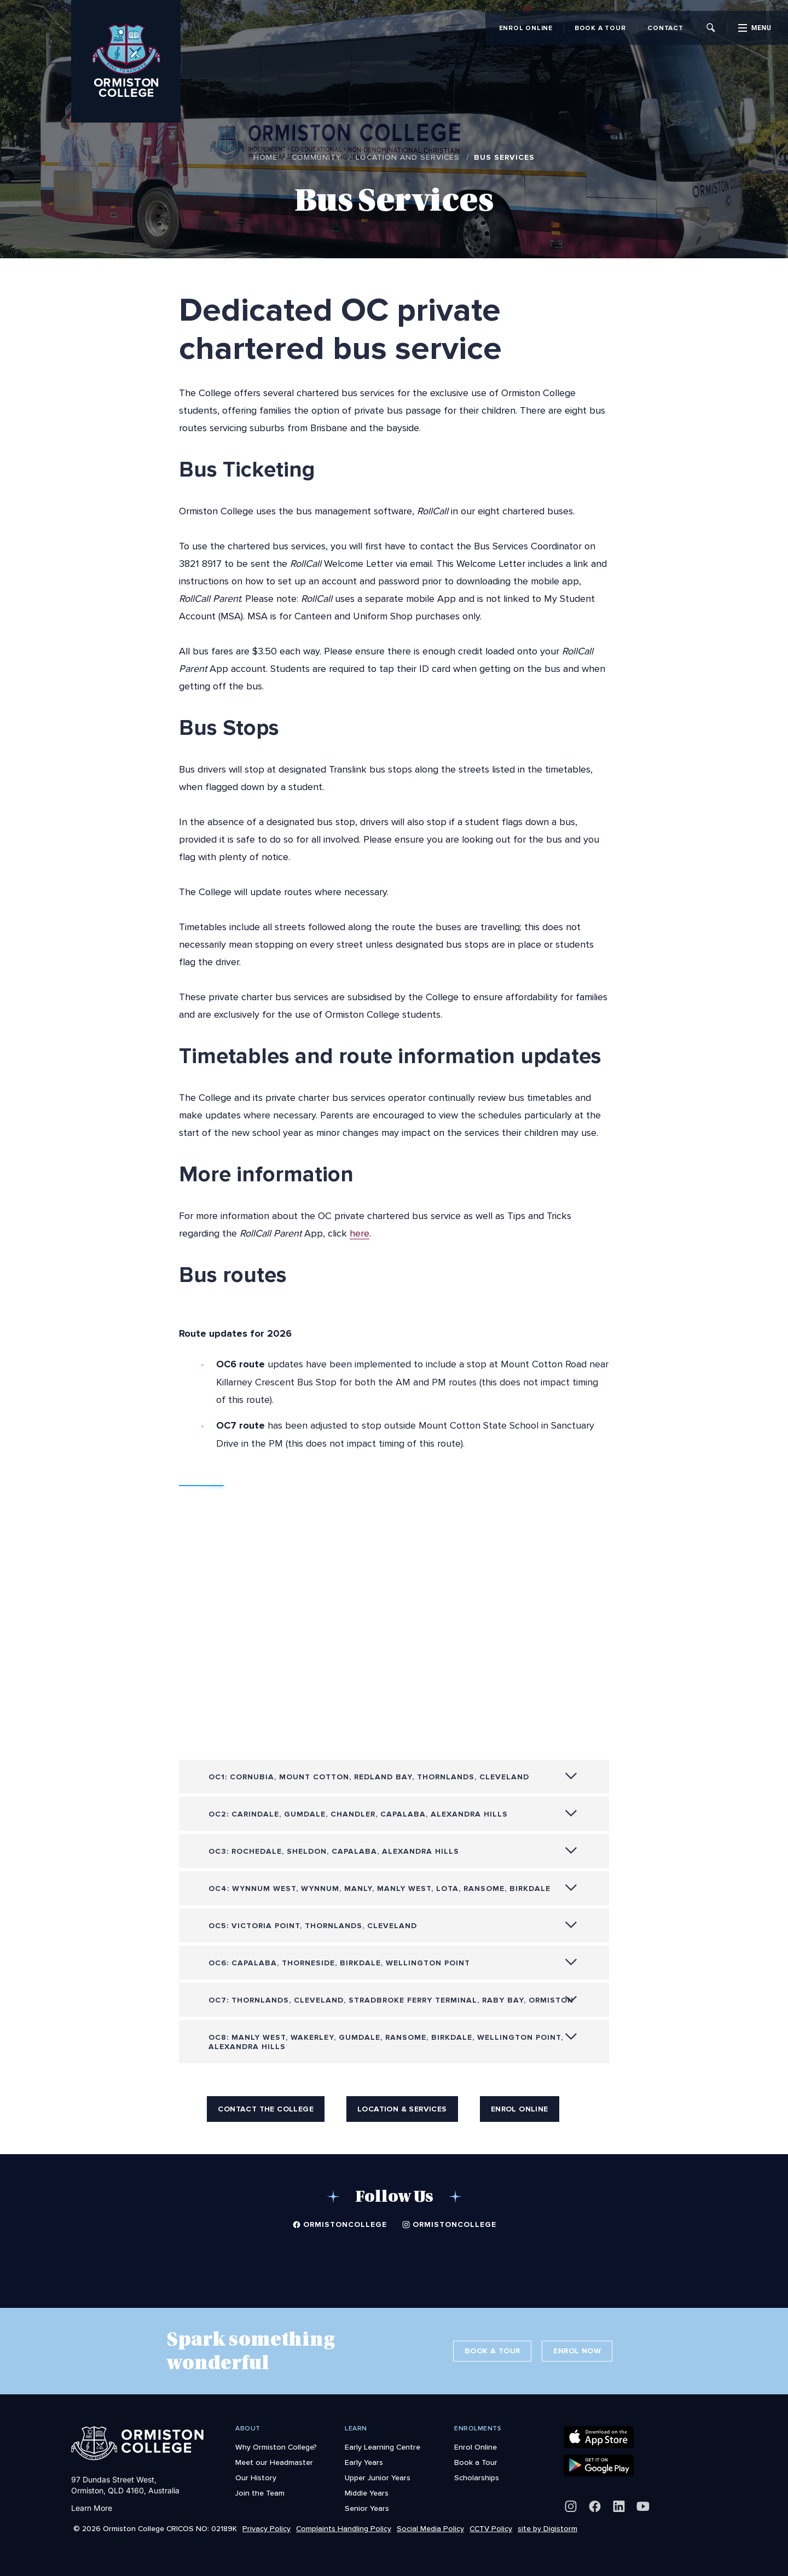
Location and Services (408, 157)
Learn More (91, 2508)
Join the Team (260, 2492)
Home (265, 157)
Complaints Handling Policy (343, 2528)
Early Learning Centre (382, 2446)
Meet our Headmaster (274, 2462)
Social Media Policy (430, 2528)
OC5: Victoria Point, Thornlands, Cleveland (312, 1930)
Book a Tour (600, 28)
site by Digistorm (547, 2528)
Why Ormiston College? (276, 2446)
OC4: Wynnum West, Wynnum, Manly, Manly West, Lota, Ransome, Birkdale (379, 1893)
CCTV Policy (491, 2528)
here (359, 1233)
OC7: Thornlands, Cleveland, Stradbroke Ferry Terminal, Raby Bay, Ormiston (390, 2005)
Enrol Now (577, 2350)
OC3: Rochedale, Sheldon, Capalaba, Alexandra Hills (333, 1856)
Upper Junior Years (377, 2477)
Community (316, 157)
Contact (665, 28)
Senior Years (367, 2508)
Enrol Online (526, 28)
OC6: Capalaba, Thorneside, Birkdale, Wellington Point (339, 1967)
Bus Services (504, 157)
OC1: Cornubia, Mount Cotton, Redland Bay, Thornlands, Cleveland (368, 1781)
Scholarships (476, 2477)
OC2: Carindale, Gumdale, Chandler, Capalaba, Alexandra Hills (358, 1819)
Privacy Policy (266, 2528)
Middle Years (367, 2492)
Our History (255, 2477)
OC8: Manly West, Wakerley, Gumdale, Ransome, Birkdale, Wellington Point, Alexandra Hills (385, 2047)
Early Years (364, 2462)
